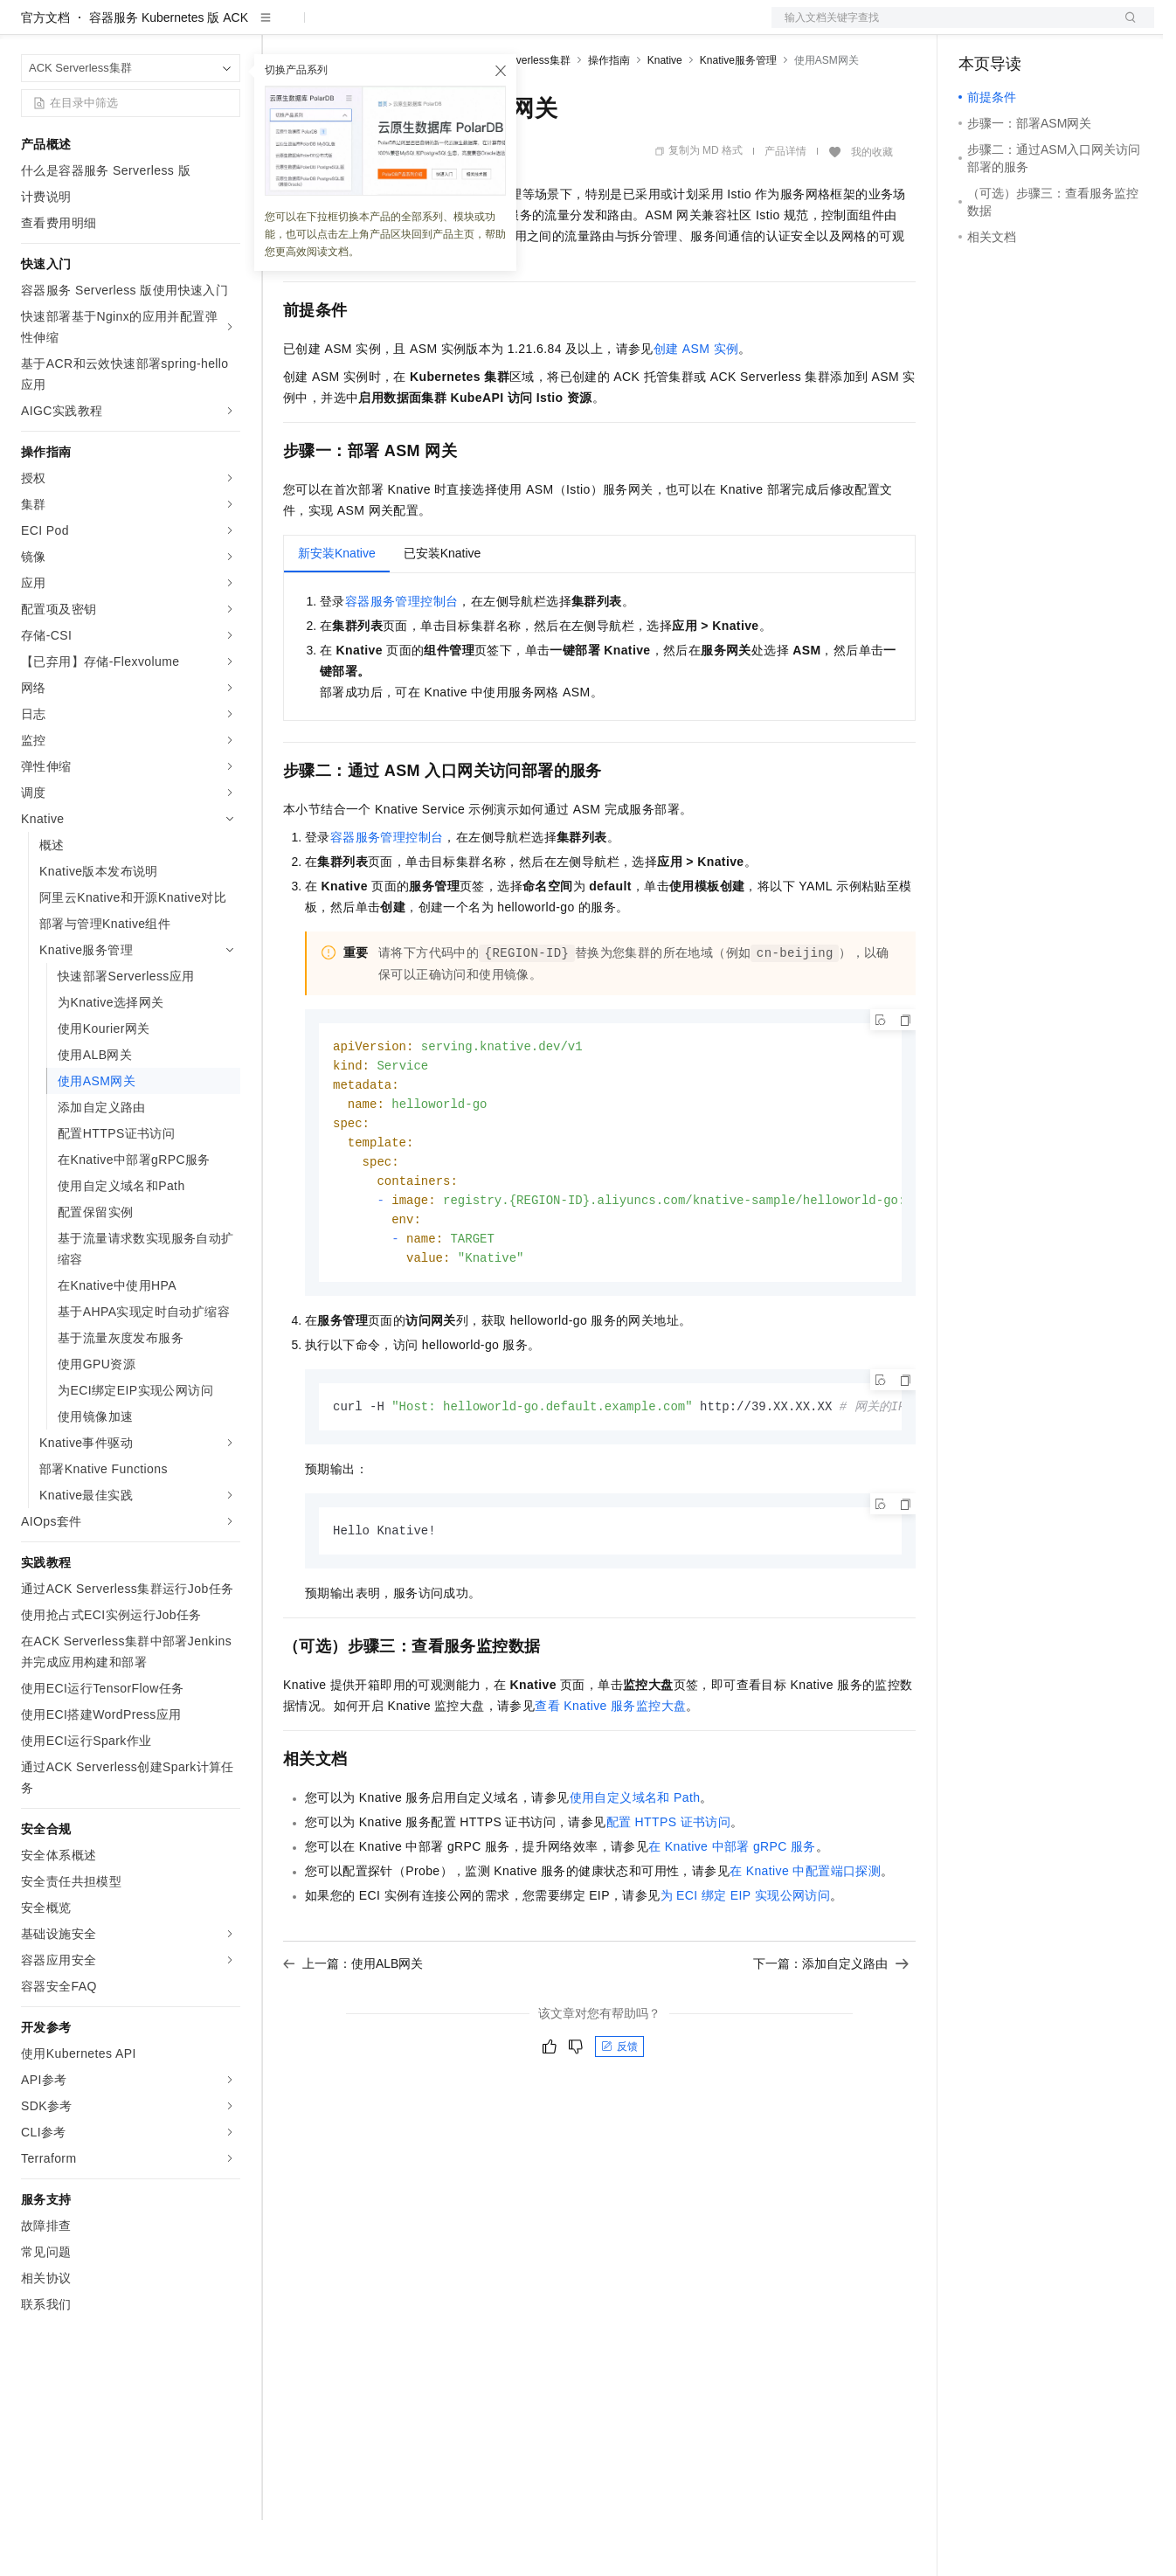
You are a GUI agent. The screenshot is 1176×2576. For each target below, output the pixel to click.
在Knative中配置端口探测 (805, 1939)
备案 (977, 28)
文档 (940, 28)
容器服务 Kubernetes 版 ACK (168, 73)
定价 (377, 28)
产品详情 (785, 207)
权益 (335, 28)
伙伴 (473, 28)
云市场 (425, 28)
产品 (227, 28)
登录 (1125, 28)
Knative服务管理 (738, 116)
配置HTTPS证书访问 (668, 1890)
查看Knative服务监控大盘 (610, 1774)
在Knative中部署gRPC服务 (732, 1915)
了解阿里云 (575, 28)
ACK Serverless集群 (523, 116)
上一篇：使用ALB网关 (353, 2032)
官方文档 (45, 73)
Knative (664, 116)
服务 (515, 28)
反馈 (619, 2115)
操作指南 (609, 116)
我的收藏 (872, 208)
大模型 (179, 28)
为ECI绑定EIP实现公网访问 (746, 1963)
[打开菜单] (28, 28)
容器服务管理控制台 (402, 657)
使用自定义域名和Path (635, 1866)
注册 (1061, 28)
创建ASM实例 (696, 405)
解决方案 (281, 28)
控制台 (1019, 28)
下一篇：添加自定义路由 (831, 2032)
